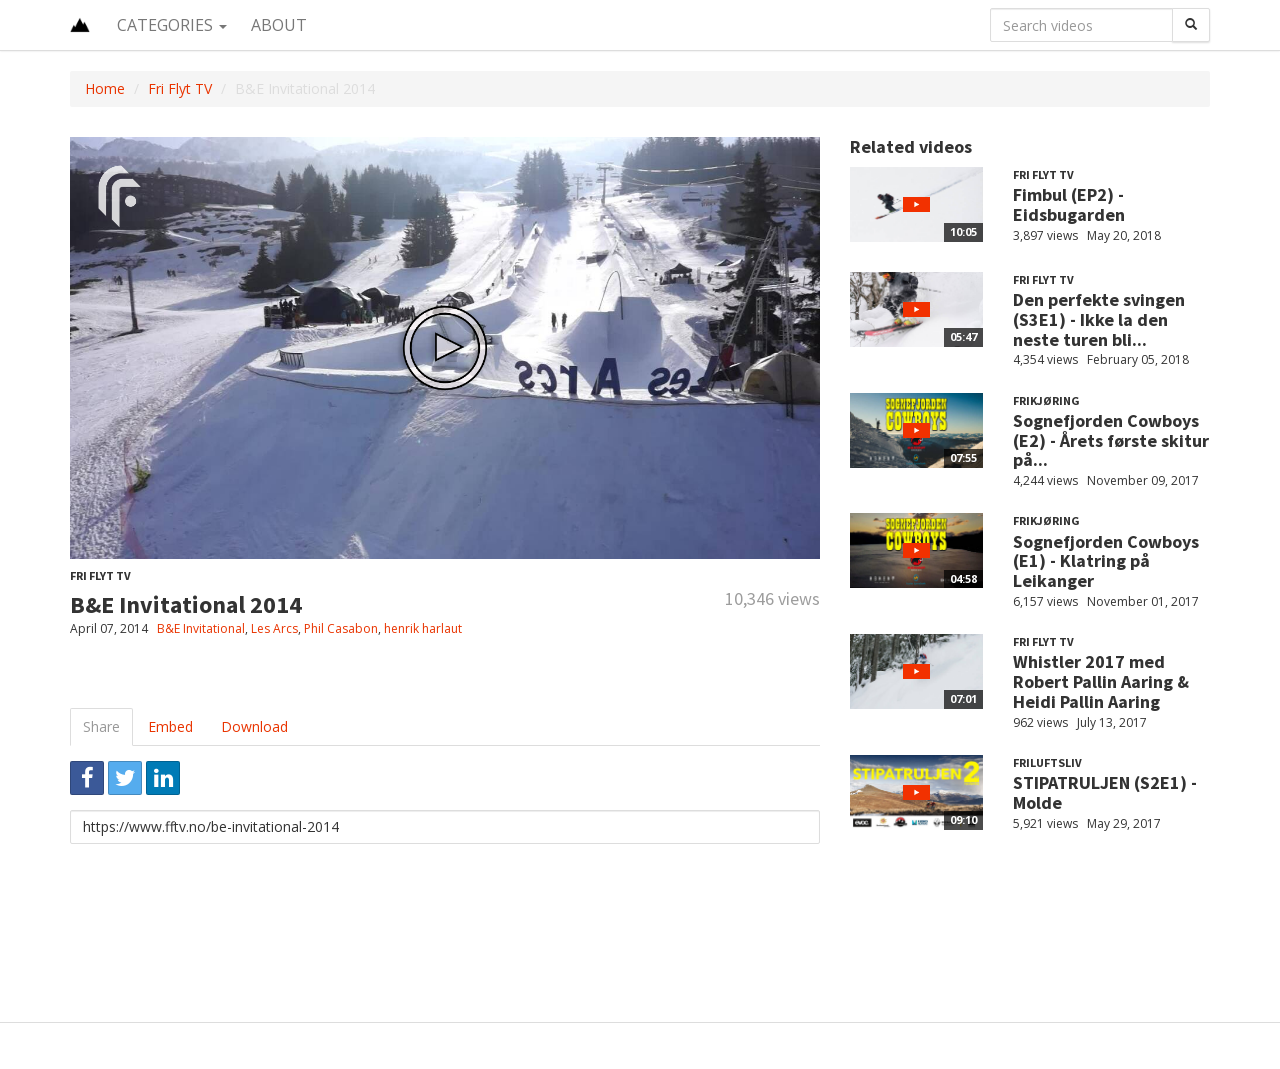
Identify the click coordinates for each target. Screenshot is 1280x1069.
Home (105, 88)
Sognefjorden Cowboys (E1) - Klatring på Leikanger (1106, 561)
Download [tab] (254, 726)
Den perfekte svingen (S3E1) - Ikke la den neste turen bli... (1099, 319)
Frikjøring (1046, 400)
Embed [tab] (170, 726)
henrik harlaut (423, 628)
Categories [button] (172, 25)
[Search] (1191, 25)
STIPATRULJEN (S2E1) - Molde (1105, 792)
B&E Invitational (201, 628)
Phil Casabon (341, 628)
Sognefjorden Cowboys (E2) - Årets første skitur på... (1111, 440)
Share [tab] (101, 726)
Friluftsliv (1047, 762)
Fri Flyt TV (180, 88)
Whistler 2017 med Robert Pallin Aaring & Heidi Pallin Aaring (1101, 681)
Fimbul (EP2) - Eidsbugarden (1069, 204)
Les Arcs (274, 628)
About (279, 25)
